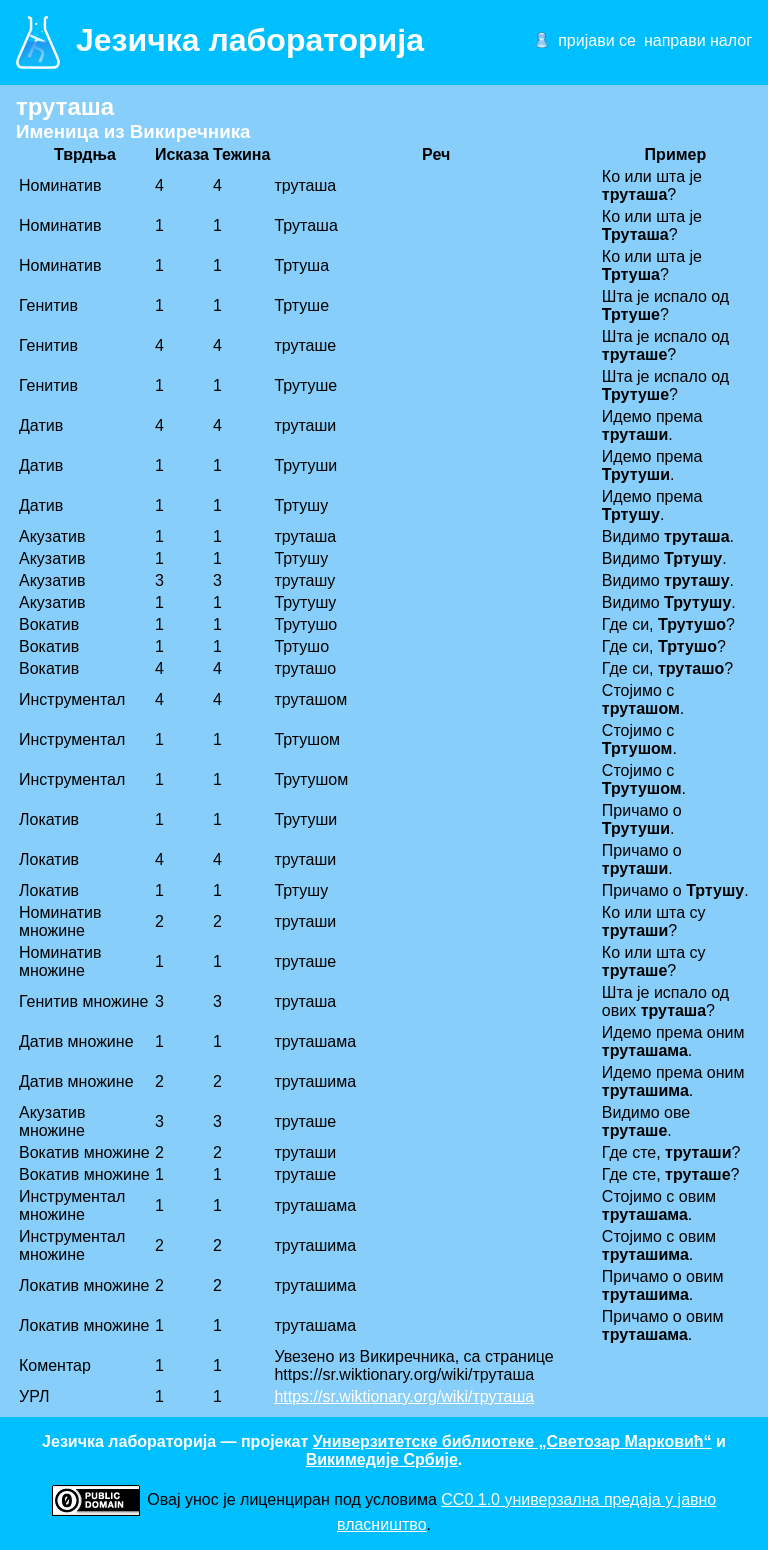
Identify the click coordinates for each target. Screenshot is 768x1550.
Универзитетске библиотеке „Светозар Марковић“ (512, 1441)
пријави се (597, 40)
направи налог (698, 40)
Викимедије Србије (382, 1459)
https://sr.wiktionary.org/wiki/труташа (404, 1396)
